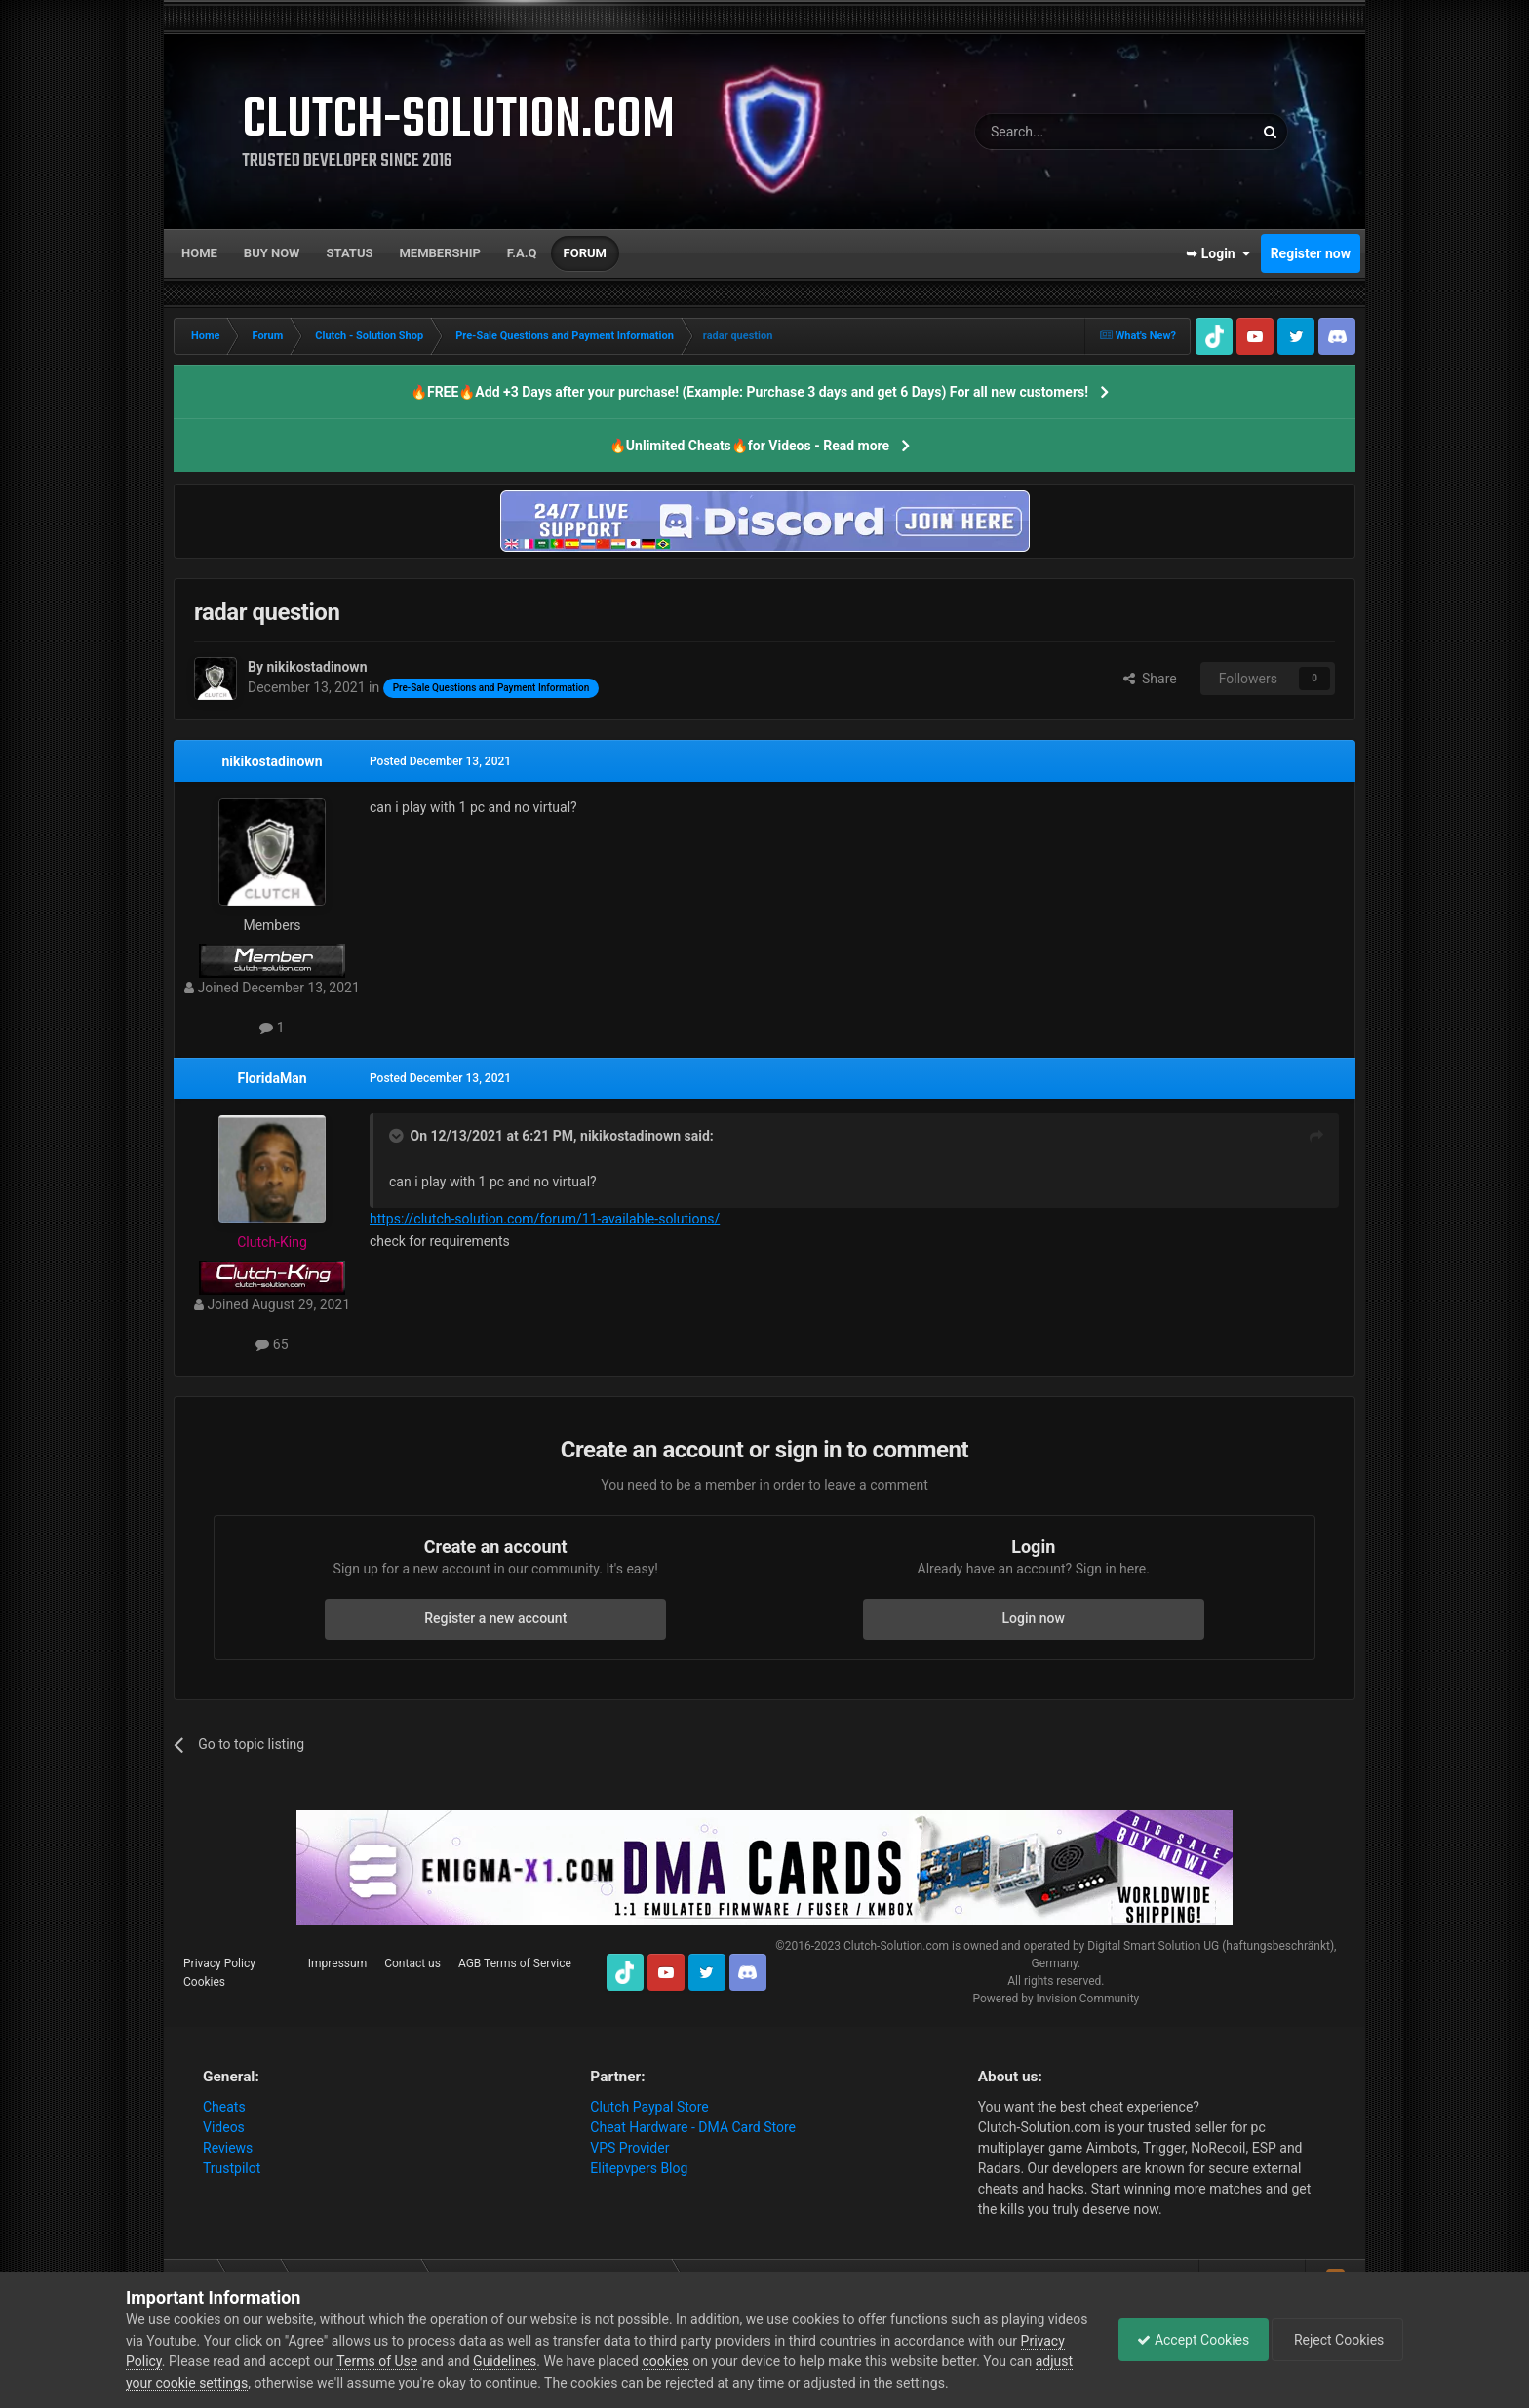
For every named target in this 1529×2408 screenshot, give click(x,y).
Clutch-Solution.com (896, 1946)
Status (350, 253)
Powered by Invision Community (1055, 1998)
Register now (1311, 253)
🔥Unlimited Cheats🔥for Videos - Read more (749, 445)
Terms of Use (424, 2361)
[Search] (1067, 131)
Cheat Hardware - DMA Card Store (693, 2127)
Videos (224, 2127)
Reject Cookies (1336, 2340)
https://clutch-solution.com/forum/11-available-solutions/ (545, 1218)
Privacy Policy (219, 1963)
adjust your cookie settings (207, 2382)
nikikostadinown (271, 761)
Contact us (412, 1963)
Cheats (224, 2107)
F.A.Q (522, 253)
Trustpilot (231, 2168)
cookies (712, 2361)
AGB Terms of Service (514, 1963)
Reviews (228, 2148)
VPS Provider (629, 2148)
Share (1150, 678)
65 (271, 1344)
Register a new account (495, 1618)
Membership (439, 253)
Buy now (272, 253)
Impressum (337, 1963)
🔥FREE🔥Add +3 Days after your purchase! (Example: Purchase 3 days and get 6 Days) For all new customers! (749, 392)
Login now (1033, 1618)
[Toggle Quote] (398, 1136)
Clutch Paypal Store (649, 2107)
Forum (585, 253)
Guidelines (552, 2361)
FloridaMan (271, 1078)
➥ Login (1218, 253)
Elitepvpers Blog (638, 2168)
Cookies (204, 1982)
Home (199, 253)
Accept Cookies (1188, 2340)
